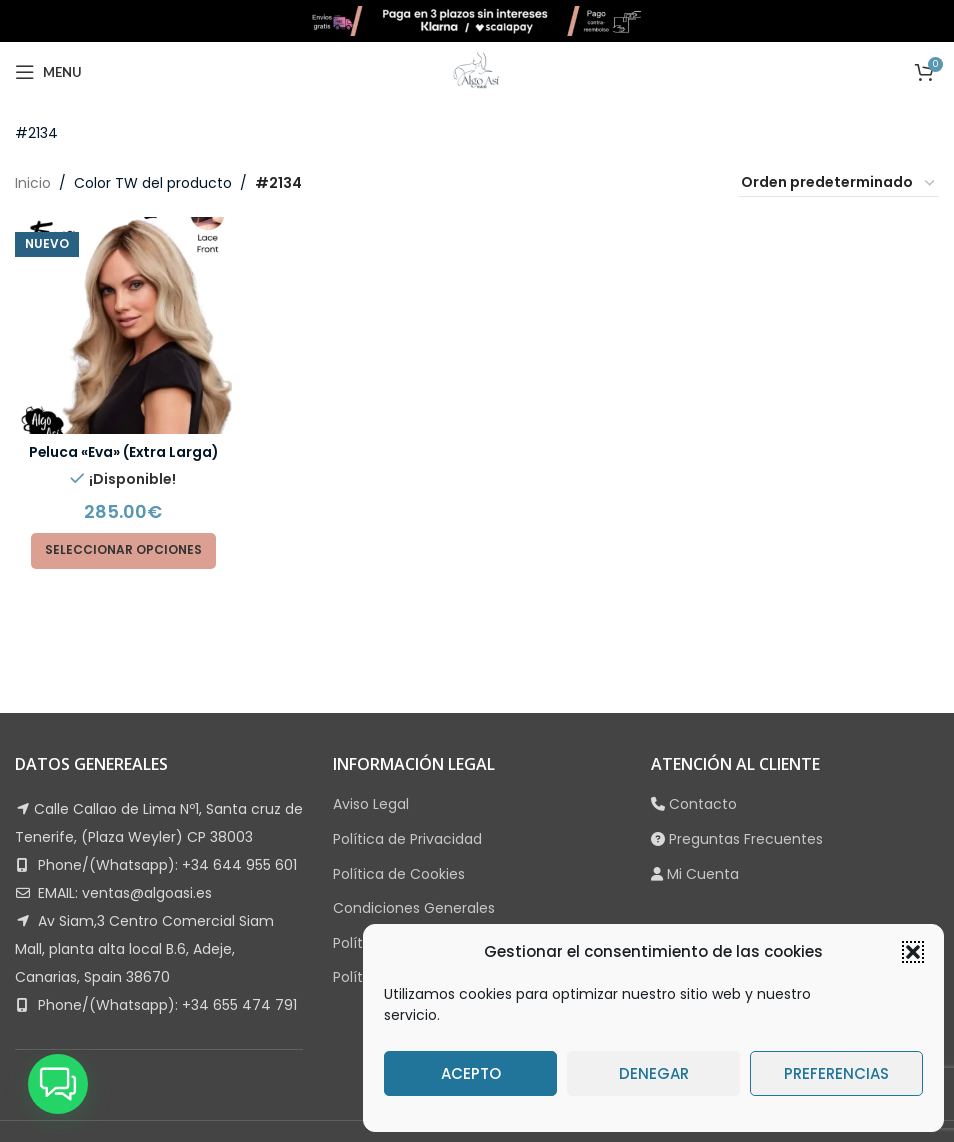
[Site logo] (477, 20)
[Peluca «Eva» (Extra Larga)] (123, 325)
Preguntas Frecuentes (746, 839)
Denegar (654, 1073)
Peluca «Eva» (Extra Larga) (123, 451)
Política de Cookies (399, 874)
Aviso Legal (371, 804)
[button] (913, 952)
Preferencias (836, 1073)
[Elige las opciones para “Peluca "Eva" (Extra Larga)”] (123, 550)
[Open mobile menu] (48, 72)
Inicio (33, 183)
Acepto (471, 1073)
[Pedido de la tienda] (839, 183)
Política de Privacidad (407, 839)
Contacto (703, 804)
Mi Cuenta (703, 874)
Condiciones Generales (414, 908)
